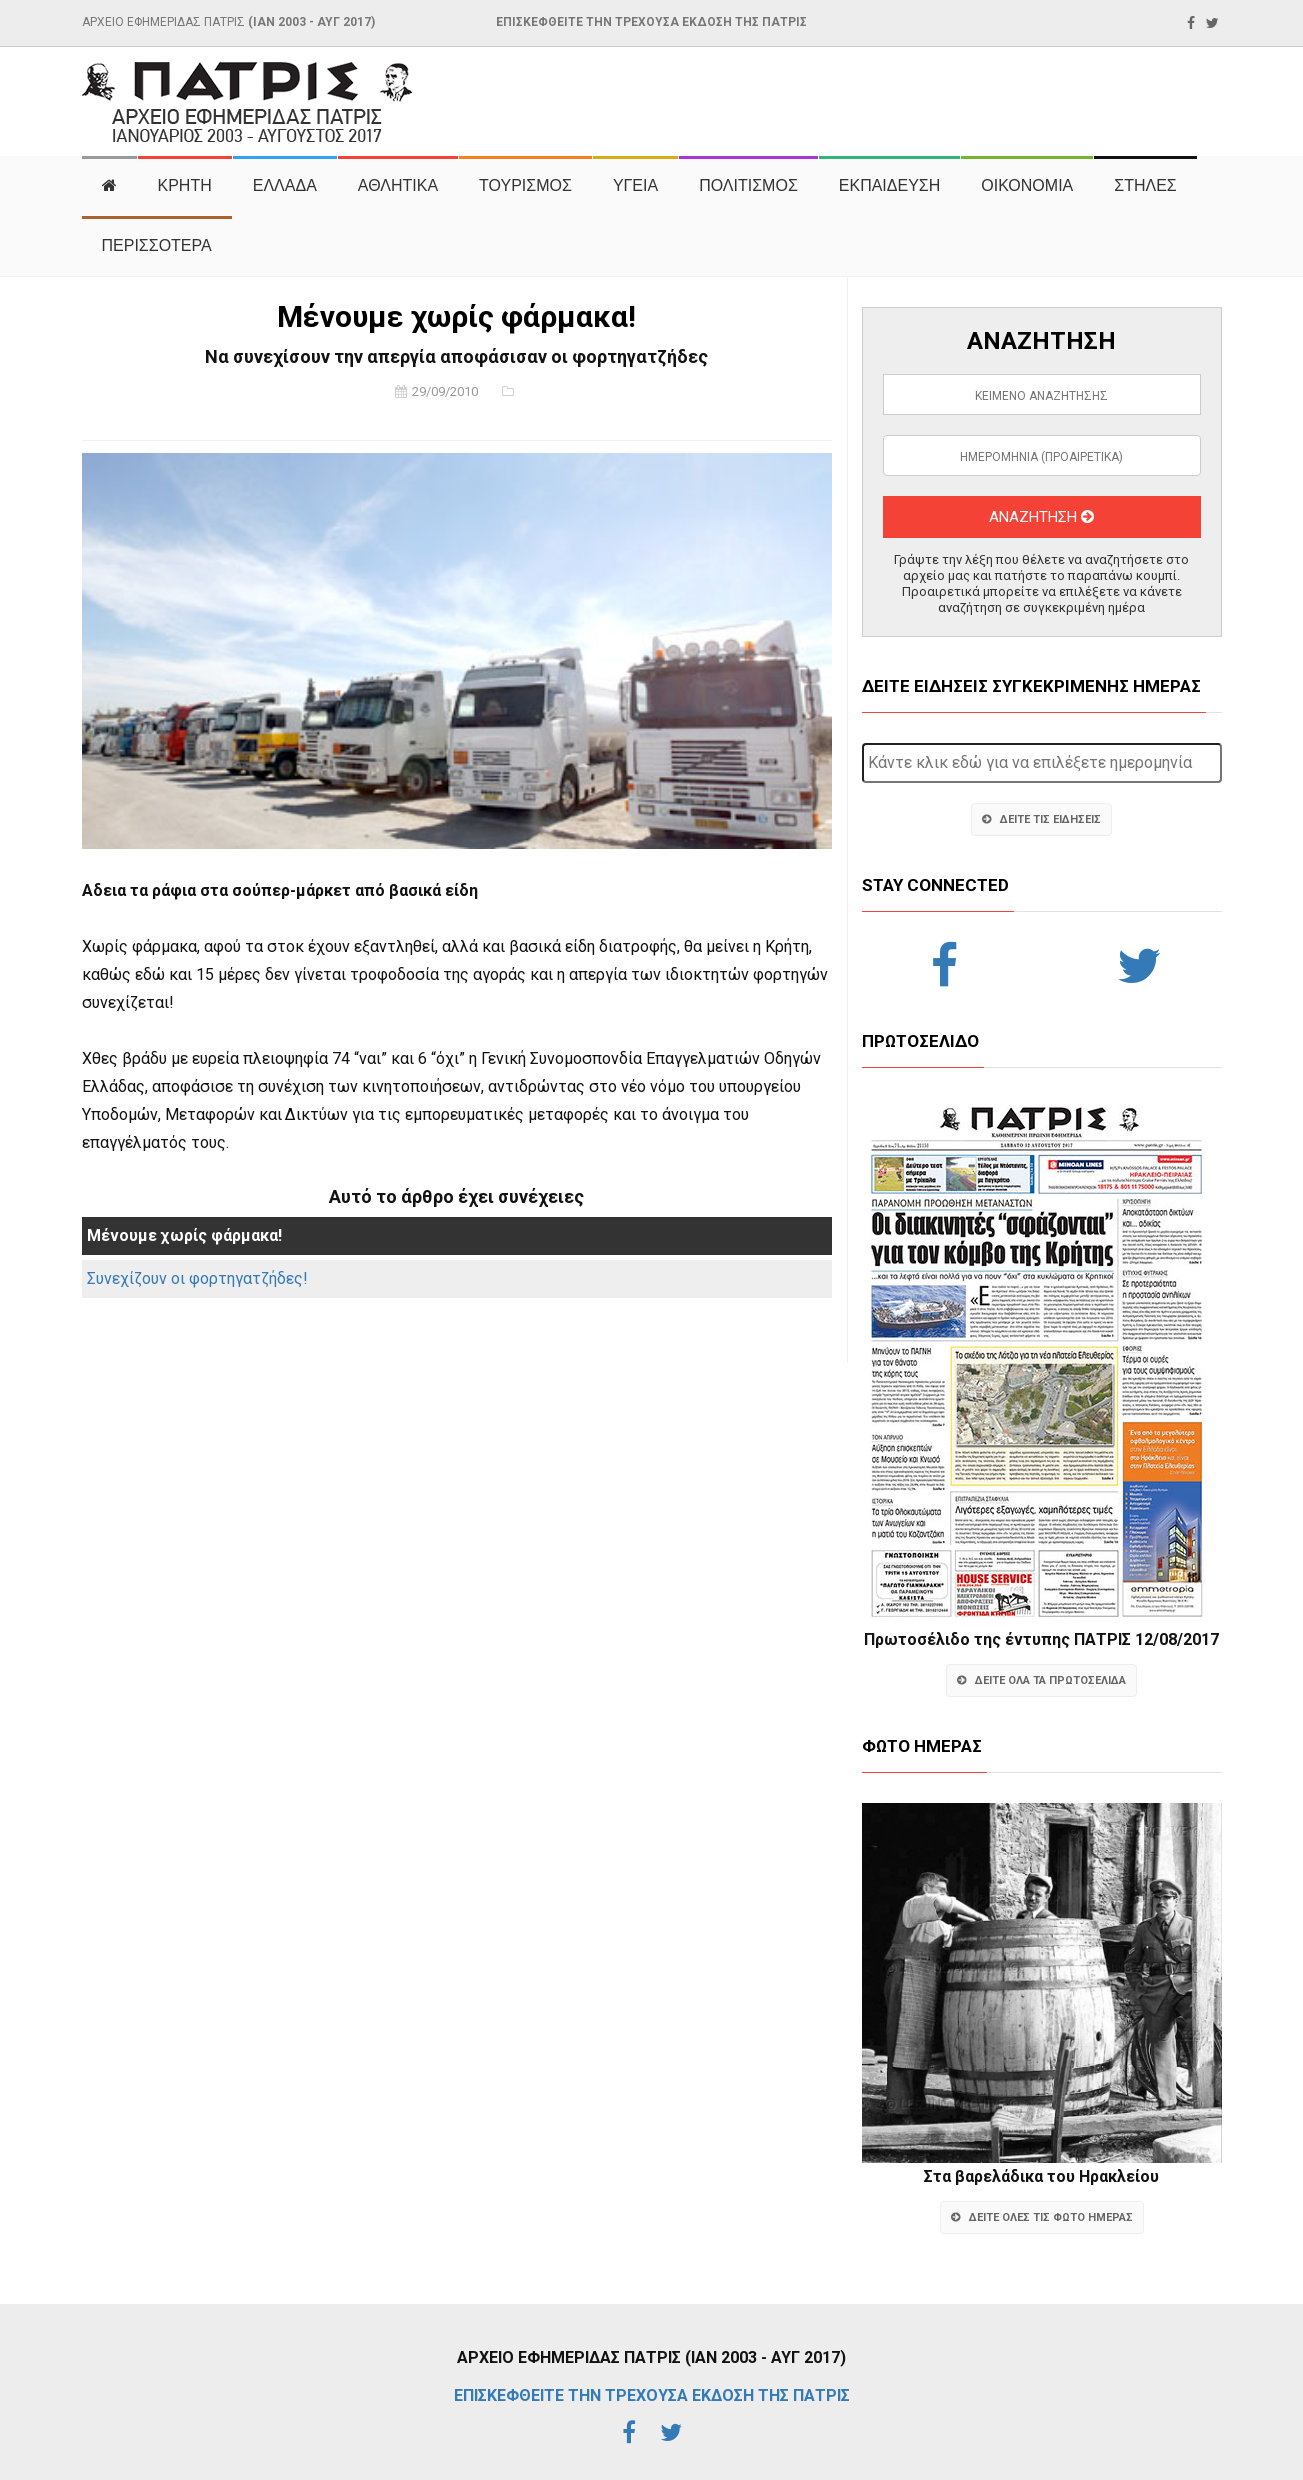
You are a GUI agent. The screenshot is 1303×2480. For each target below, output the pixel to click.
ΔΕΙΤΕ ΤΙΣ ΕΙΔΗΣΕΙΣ (1041, 819)
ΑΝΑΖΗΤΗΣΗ (1041, 517)
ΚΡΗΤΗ (185, 185)
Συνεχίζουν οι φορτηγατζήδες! (197, 1278)
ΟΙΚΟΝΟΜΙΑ (1027, 185)
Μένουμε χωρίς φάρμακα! (184, 1235)
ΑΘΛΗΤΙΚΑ (398, 185)
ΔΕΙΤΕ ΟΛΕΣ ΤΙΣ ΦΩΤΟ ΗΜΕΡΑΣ (1042, 2217)
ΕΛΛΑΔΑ (285, 185)
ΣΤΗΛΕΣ (1145, 185)
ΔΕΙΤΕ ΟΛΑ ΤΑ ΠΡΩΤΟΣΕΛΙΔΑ (1041, 1680)
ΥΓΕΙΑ (635, 185)
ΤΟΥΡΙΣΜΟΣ (525, 185)
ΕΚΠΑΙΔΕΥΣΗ (890, 185)
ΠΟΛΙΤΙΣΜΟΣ (748, 185)
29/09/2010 (445, 391)
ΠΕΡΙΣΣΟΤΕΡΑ (157, 245)
